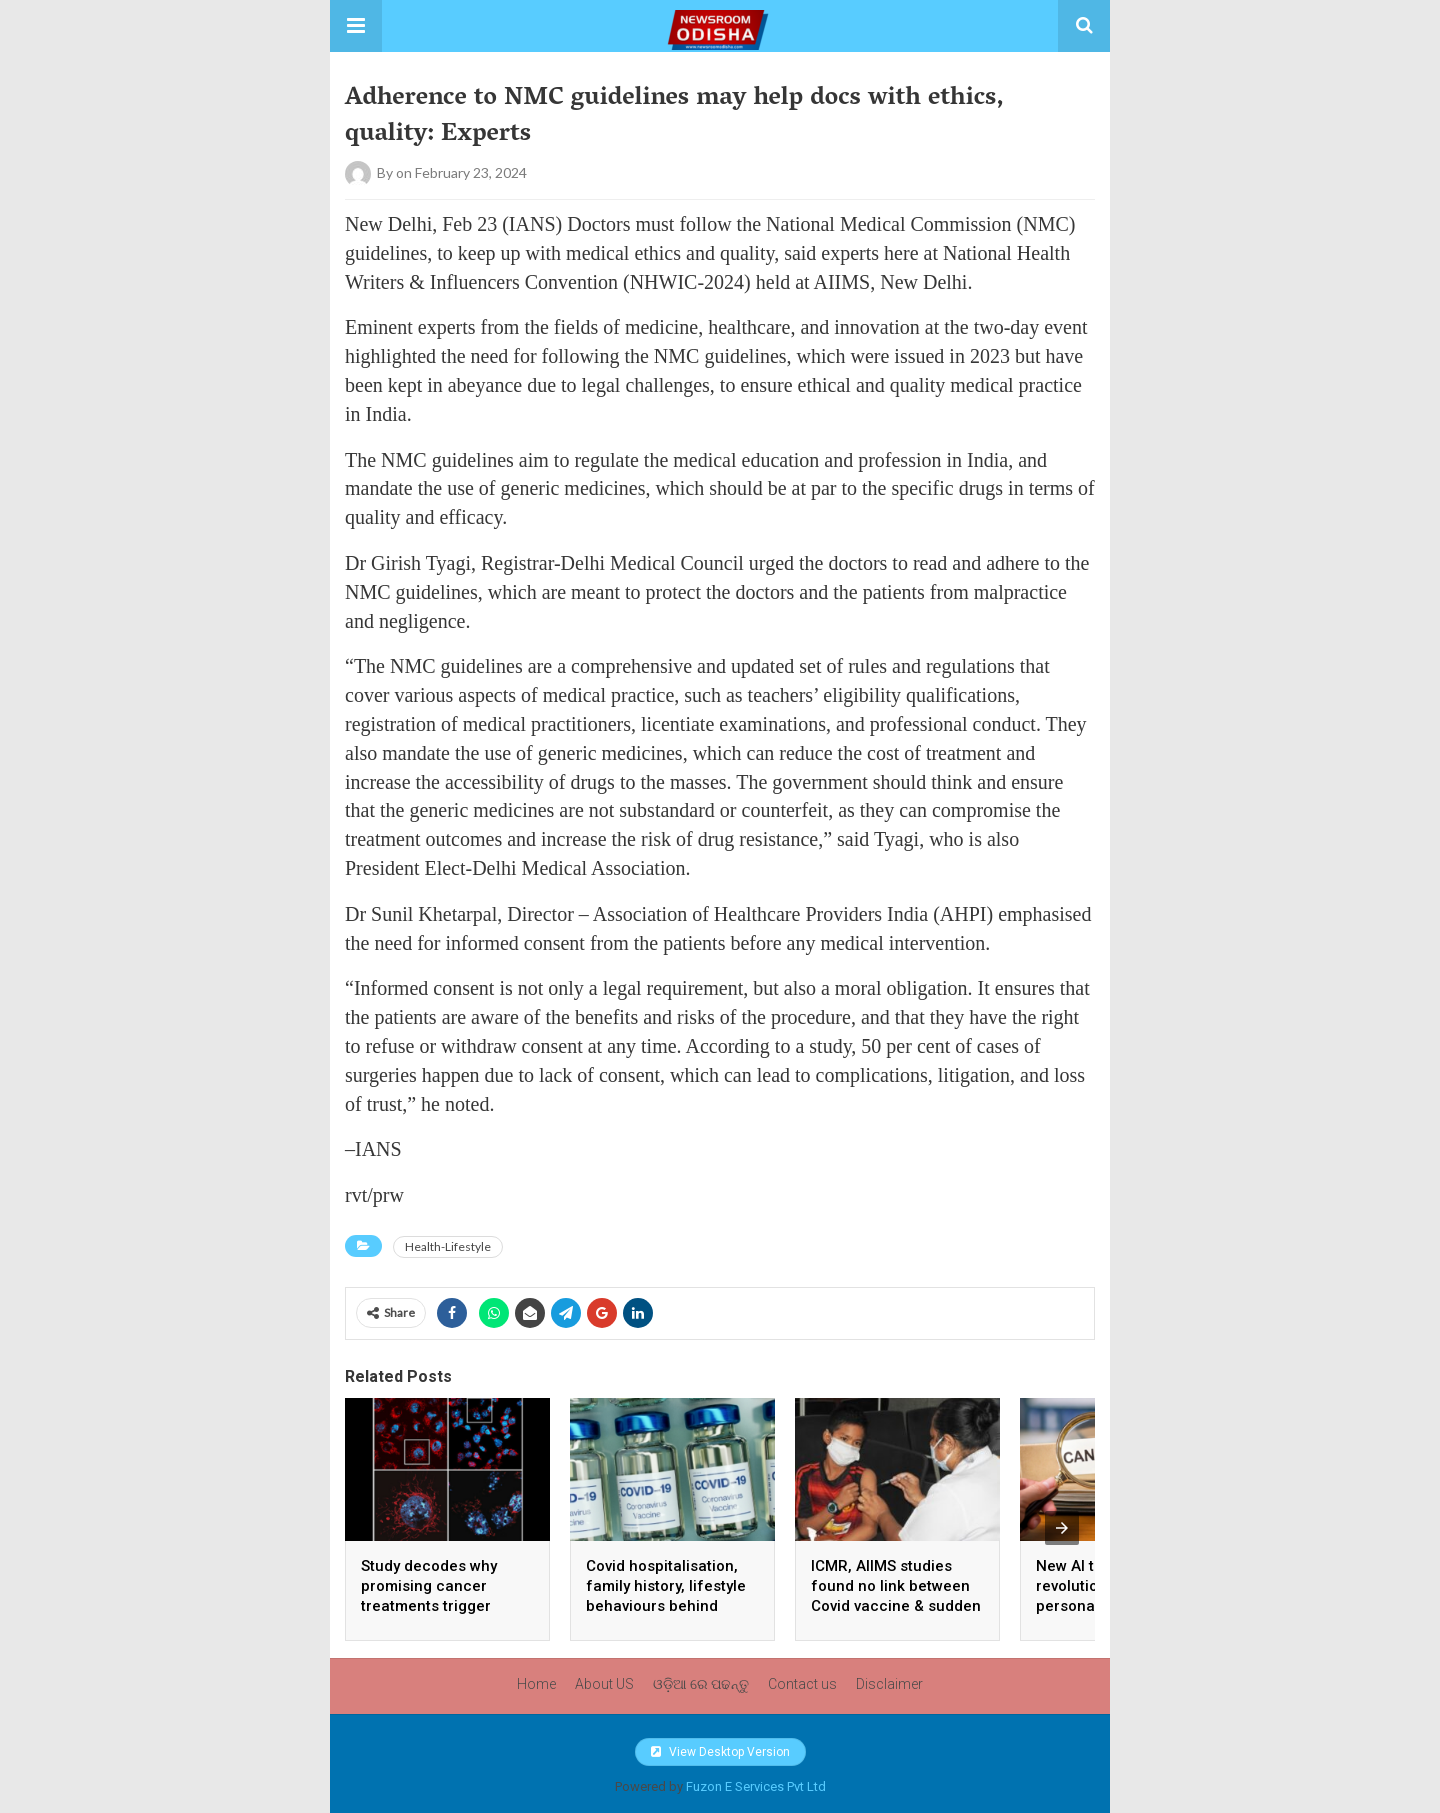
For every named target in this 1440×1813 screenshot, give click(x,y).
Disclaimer (889, 1684)
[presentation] (1062, 1528)
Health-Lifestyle (448, 1246)
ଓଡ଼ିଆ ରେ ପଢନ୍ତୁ (701, 1684)
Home (536, 1684)
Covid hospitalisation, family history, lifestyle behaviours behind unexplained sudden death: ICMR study (666, 1606)
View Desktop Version (720, 1752)
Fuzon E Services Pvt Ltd (756, 1786)
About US (604, 1684)
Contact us (802, 1684)
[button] (356, 26)
